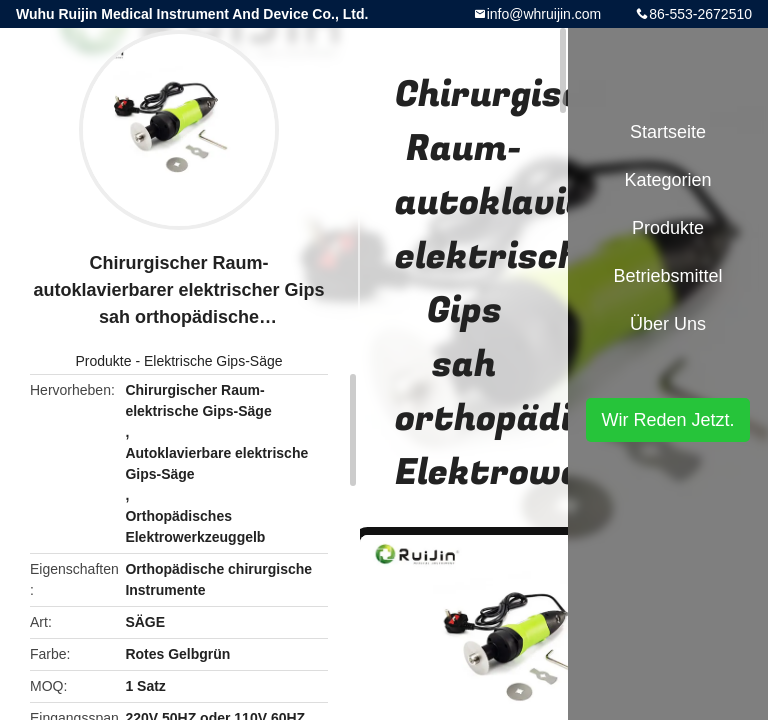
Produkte (103, 361)
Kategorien (667, 180)
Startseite (668, 132)
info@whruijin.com (544, 14)
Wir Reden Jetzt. (667, 420)
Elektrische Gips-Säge (213, 361)
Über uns (668, 324)
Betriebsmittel (667, 276)
